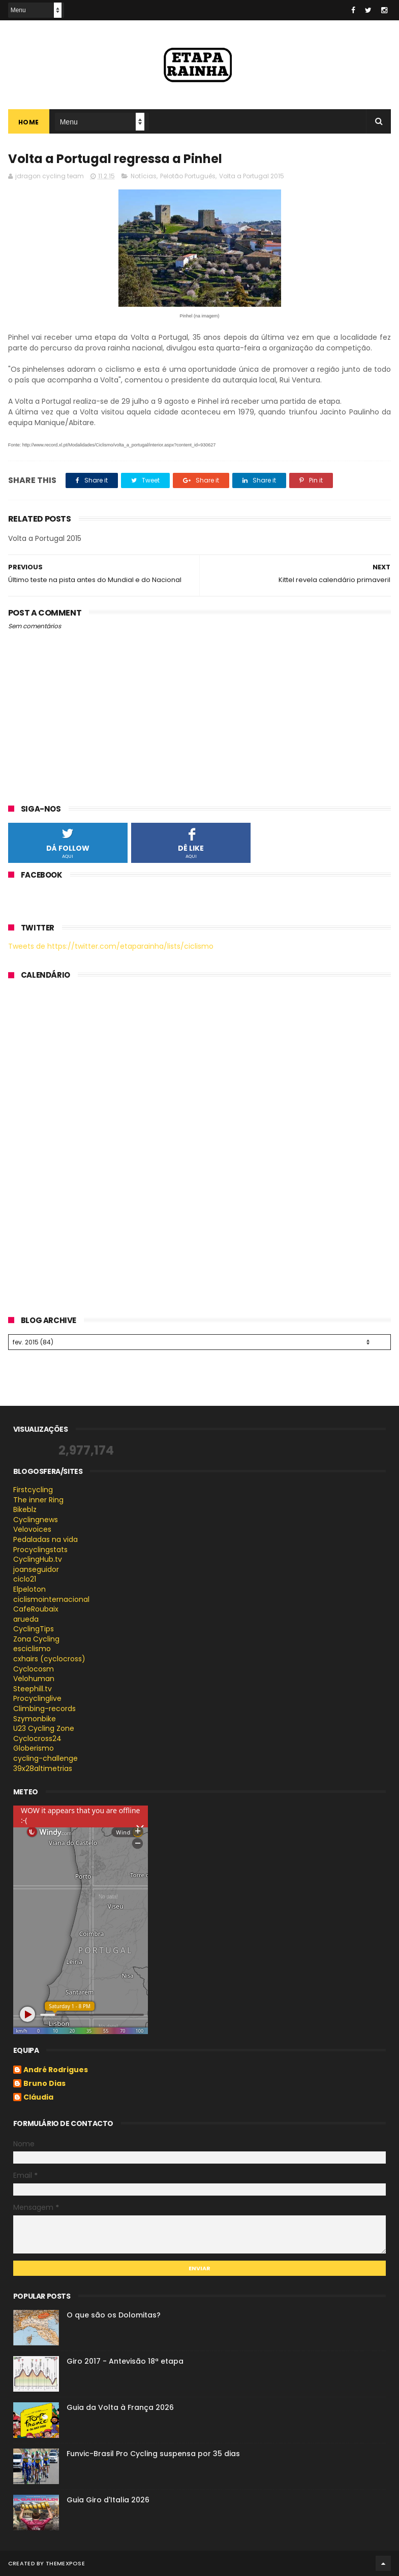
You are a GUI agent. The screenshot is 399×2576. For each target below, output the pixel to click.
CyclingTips (33, 1629)
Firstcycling (33, 1490)
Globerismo (33, 1748)
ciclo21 (24, 1579)
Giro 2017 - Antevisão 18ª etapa (125, 2361)
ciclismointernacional (51, 1599)
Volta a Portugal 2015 (251, 176)
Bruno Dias (44, 2083)
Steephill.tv (32, 1689)
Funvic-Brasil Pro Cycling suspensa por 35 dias (153, 2454)
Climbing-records (44, 1708)
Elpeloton (29, 1589)
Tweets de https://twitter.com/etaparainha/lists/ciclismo (110, 946)
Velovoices (32, 1529)
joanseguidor (36, 1569)
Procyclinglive (37, 1698)
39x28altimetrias (42, 1768)
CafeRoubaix (35, 1609)
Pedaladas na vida (45, 1539)
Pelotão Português (188, 176)
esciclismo (32, 1649)
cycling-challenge (45, 1758)
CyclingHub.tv (37, 1559)
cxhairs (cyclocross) (49, 1659)
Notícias (144, 176)
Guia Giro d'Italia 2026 (108, 2500)
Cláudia (38, 2097)
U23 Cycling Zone (43, 1728)
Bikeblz (25, 1509)
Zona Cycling (36, 1639)
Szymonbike (34, 1719)
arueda (26, 1619)
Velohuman (33, 1678)
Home (28, 122)
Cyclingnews (35, 1520)
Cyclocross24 (37, 1738)
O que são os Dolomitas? (114, 2315)
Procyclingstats (40, 1549)
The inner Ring (38, 1500)
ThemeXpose (65, 2563)
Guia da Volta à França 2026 (120, 2407)
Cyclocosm (33, 1669)
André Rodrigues (55, 2070)
